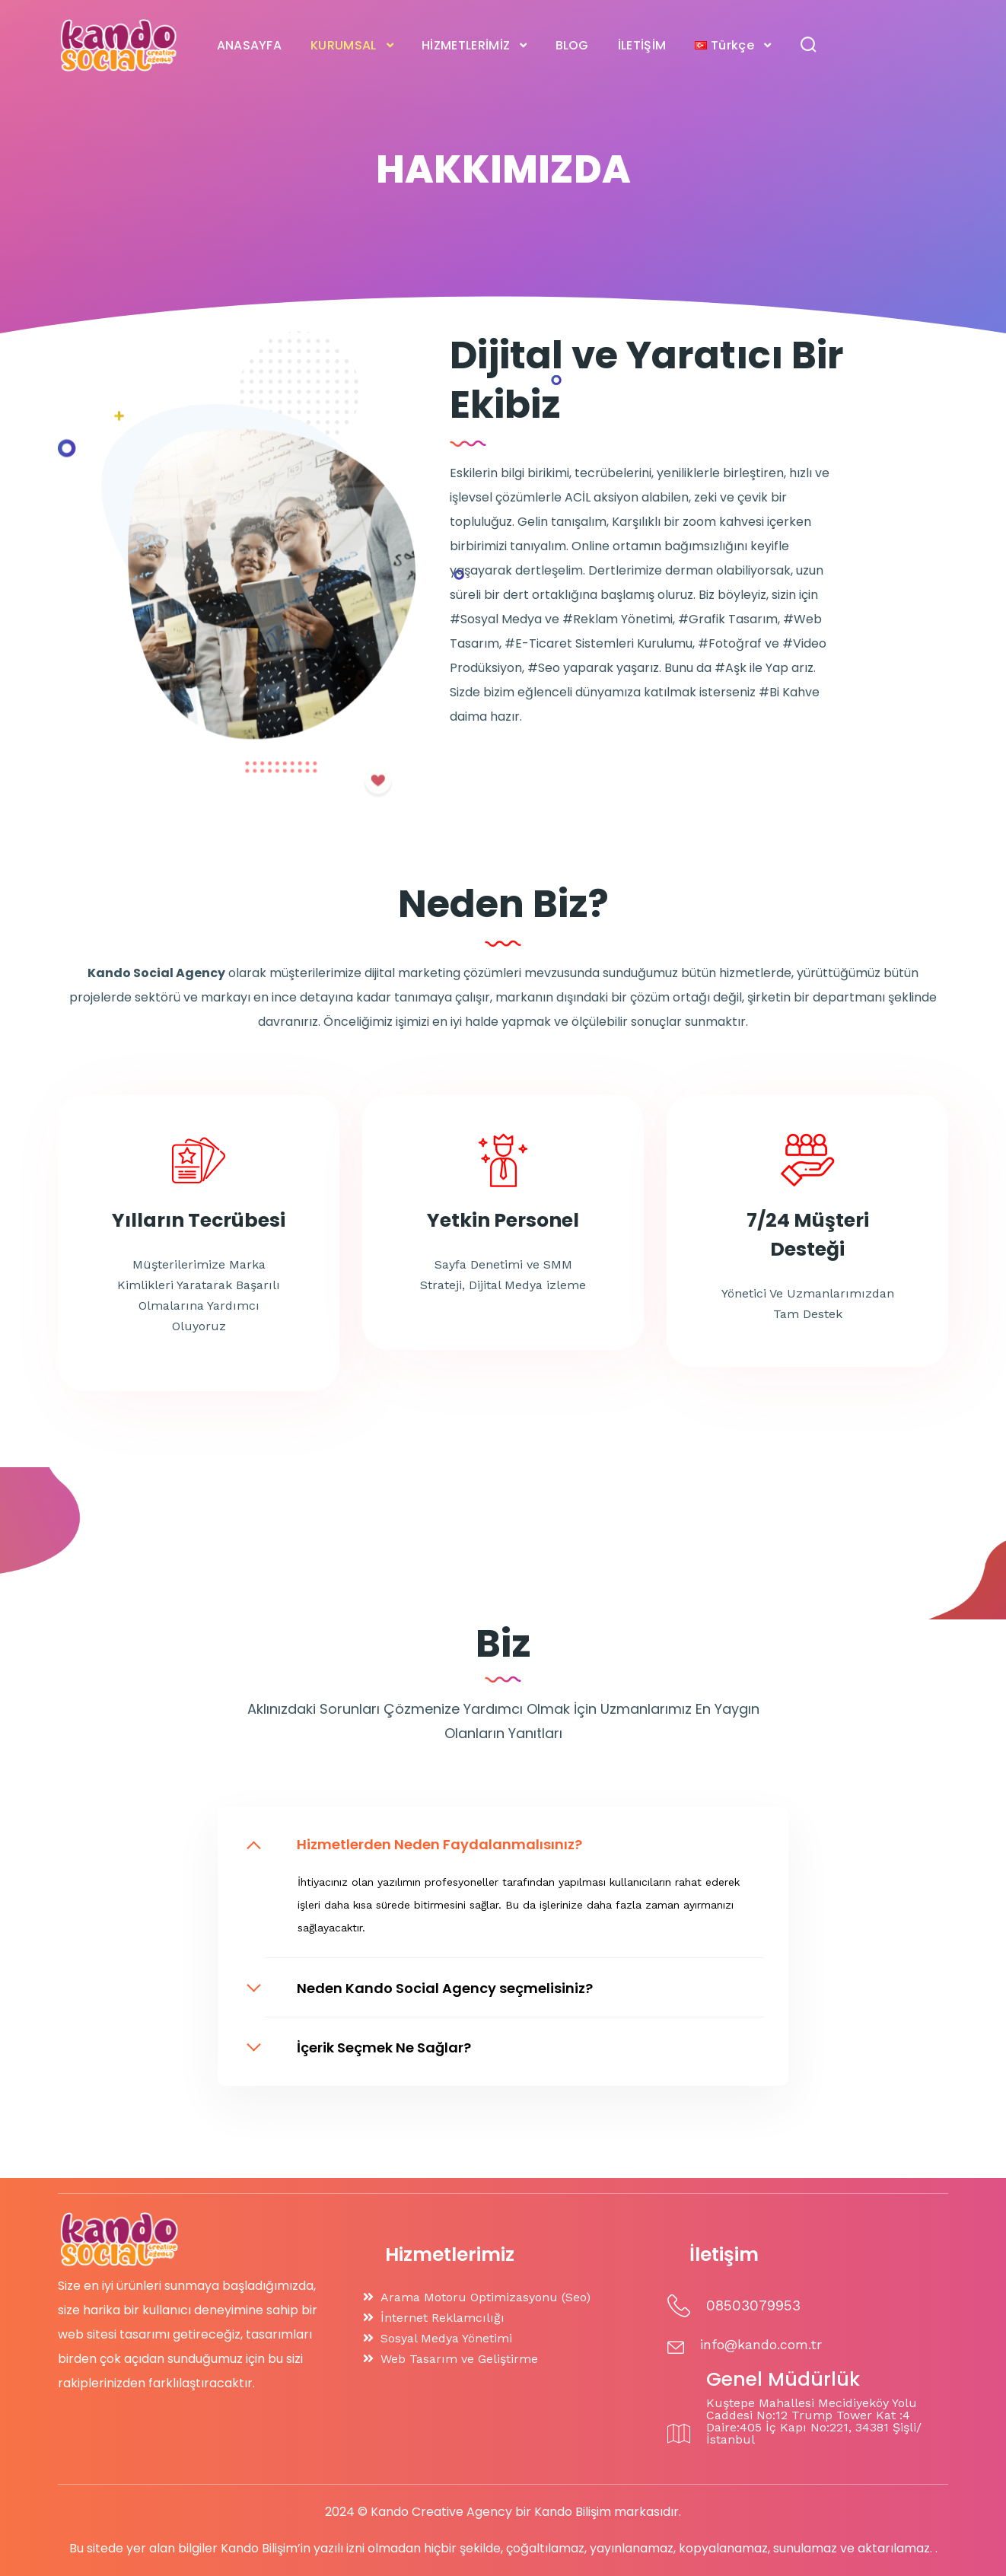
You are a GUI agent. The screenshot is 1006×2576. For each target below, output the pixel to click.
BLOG (572, 45)
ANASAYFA (249, 45)
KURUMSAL (343, 45)
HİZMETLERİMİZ (466, 45)
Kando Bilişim (572, 2511)
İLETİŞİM (642, 45)
